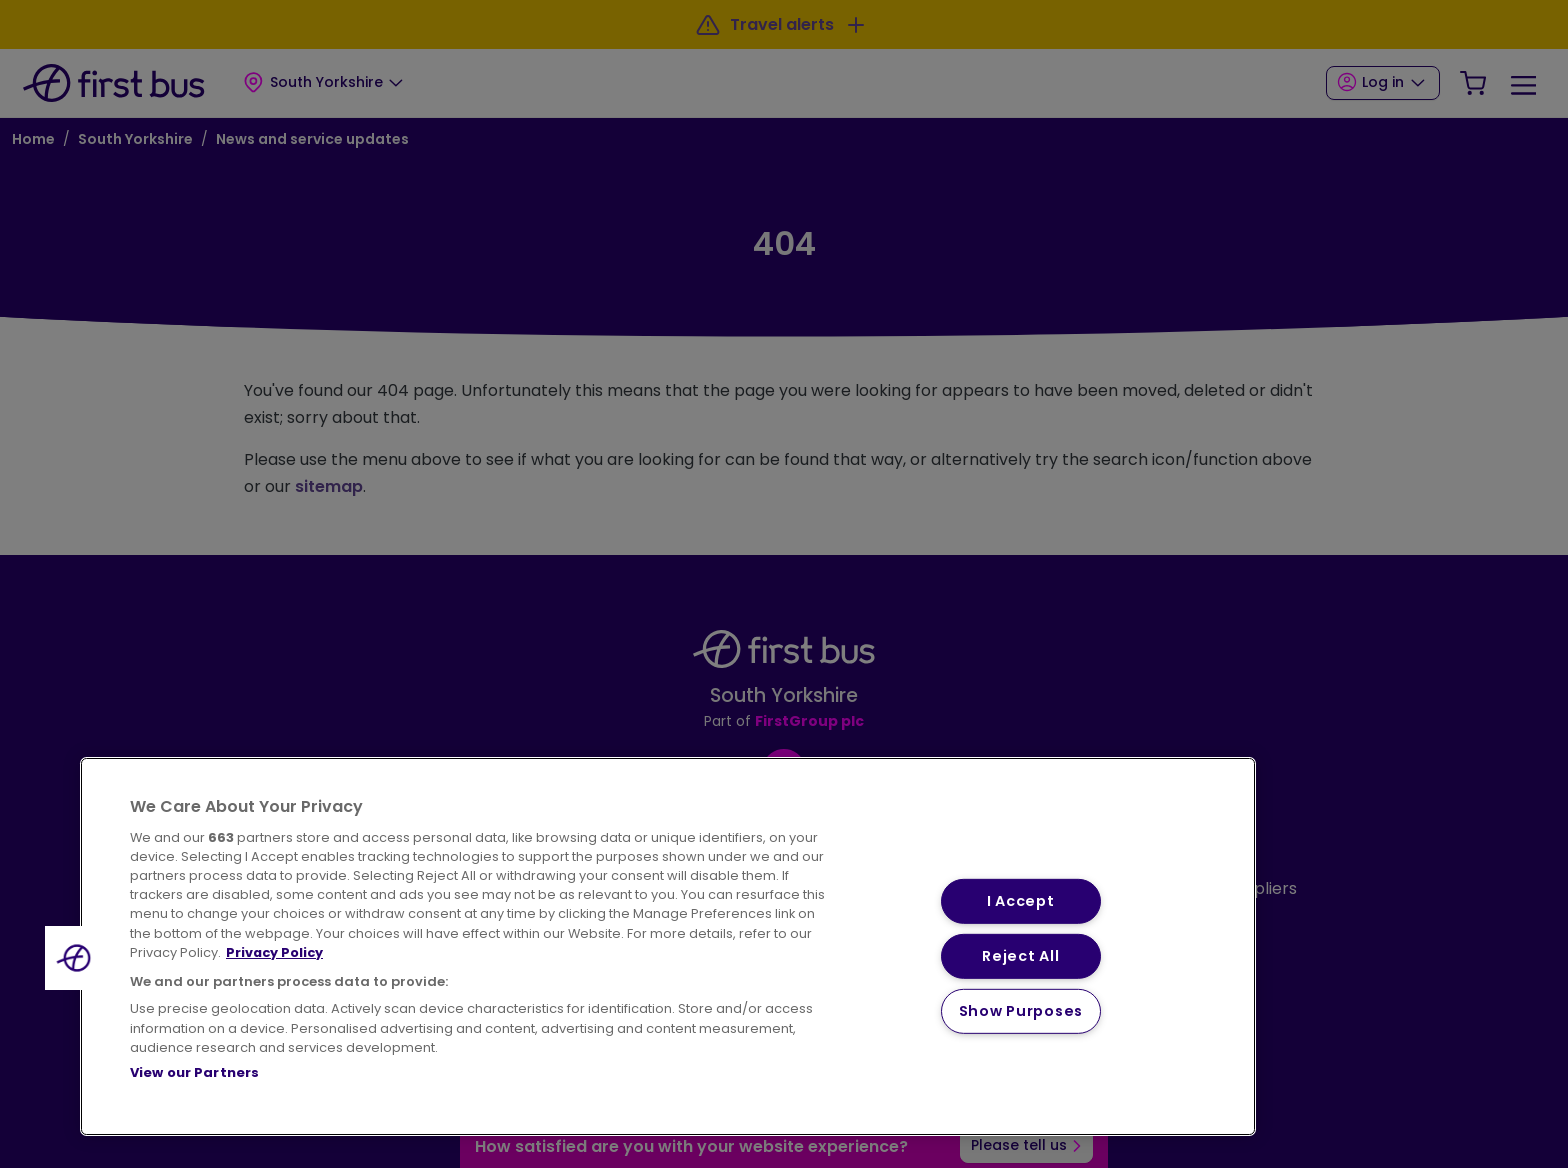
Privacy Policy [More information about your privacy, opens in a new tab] (274, 952)
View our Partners (194, 1072)
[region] (668, 946)
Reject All (1020, 956)
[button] (77, 958)
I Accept (1021, 901)
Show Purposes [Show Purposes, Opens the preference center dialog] (1021, 1011)
